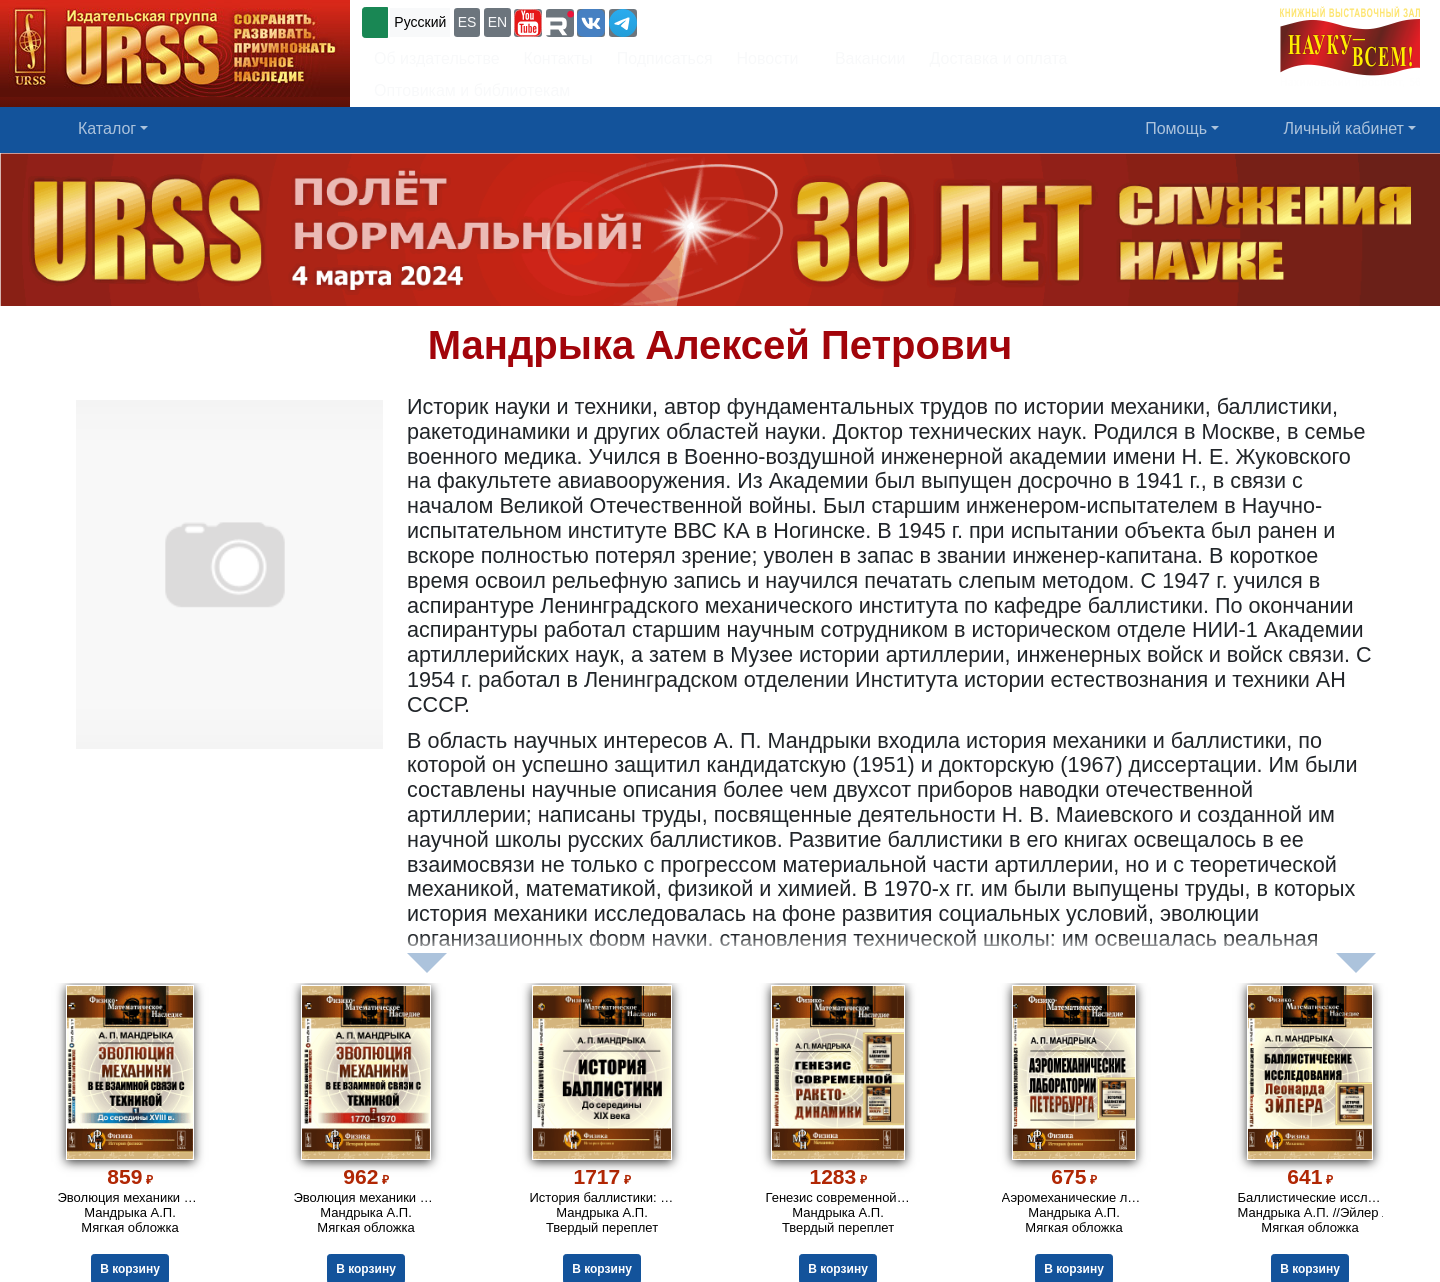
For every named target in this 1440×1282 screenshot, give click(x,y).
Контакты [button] (558, 58)
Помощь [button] (1176, 128)
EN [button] (497, 22)
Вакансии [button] (864, 58)
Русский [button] (420, 22)
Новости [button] (768, 58)
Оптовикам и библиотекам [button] (472, 90)
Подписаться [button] (665, 58)
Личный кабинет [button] (1344, 128)
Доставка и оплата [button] (998, 58)
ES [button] (467, 22)
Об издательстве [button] (437, 58)
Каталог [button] (107, 128)
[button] (528, 23)
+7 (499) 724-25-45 (714, 20)
